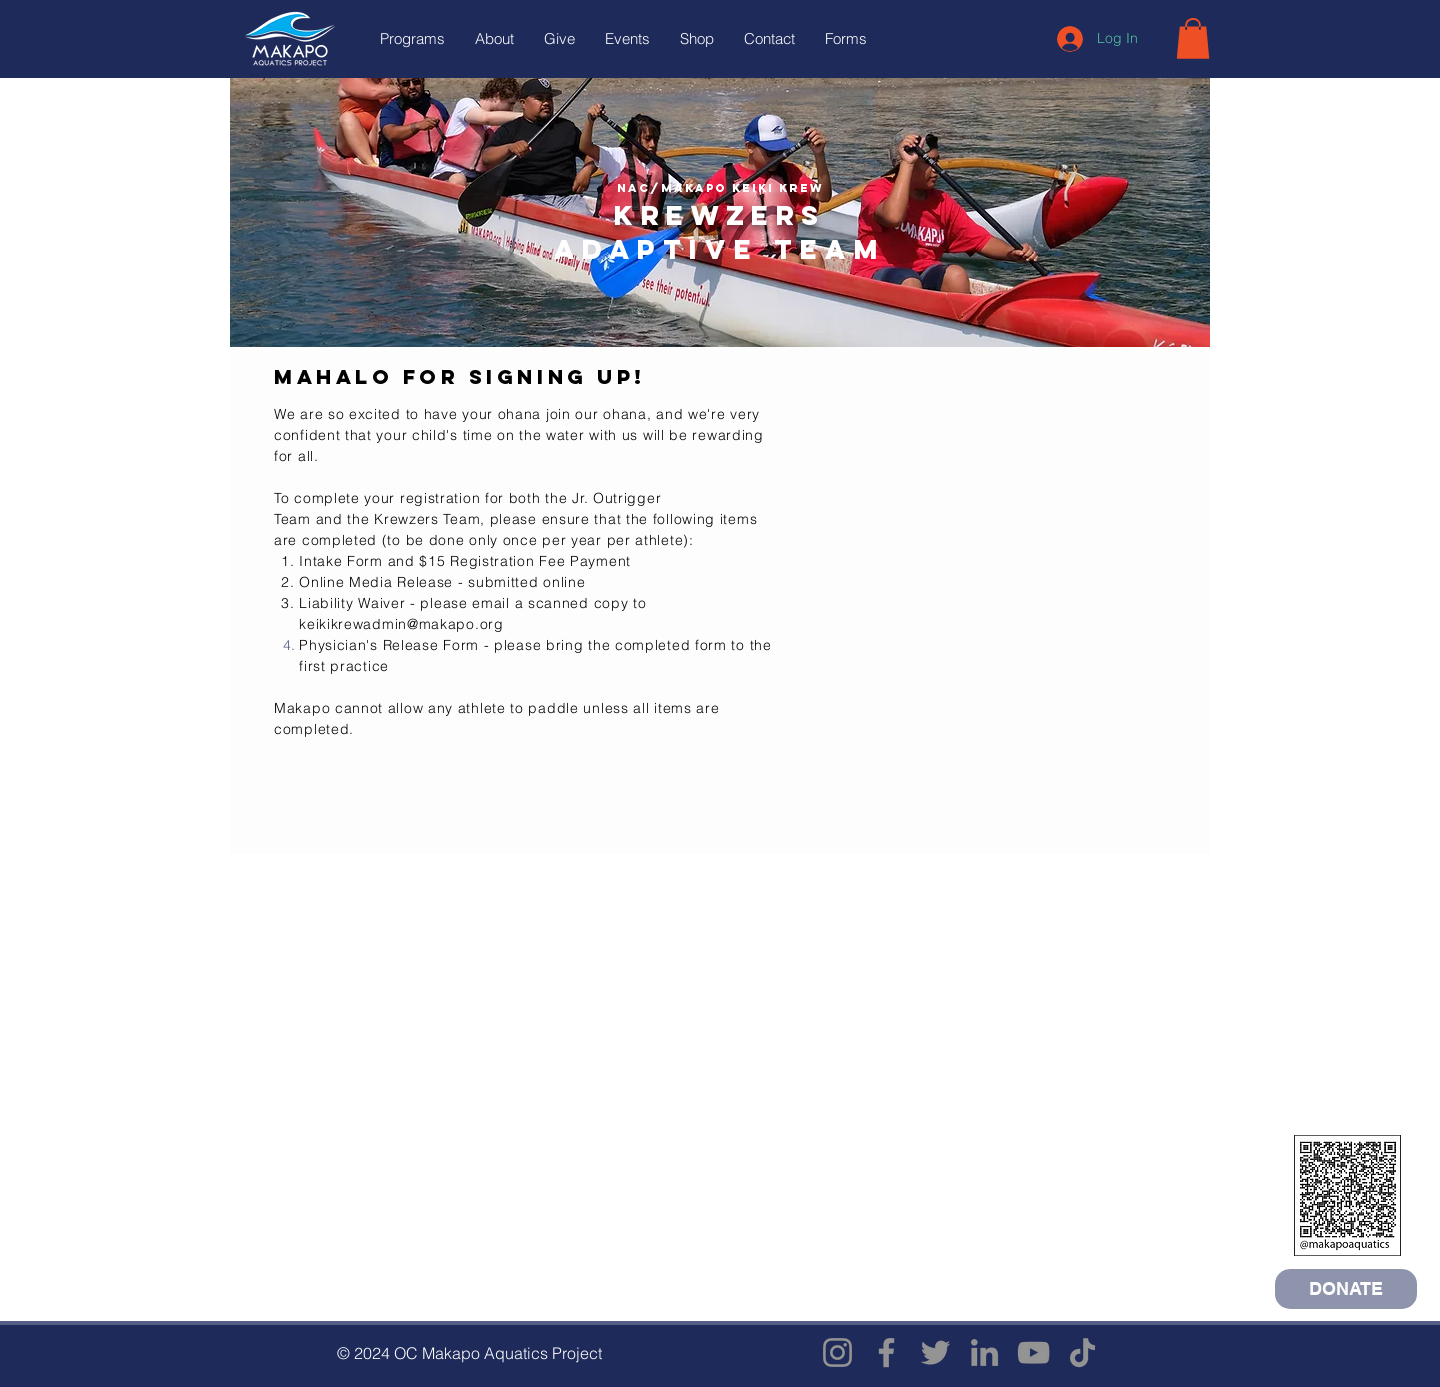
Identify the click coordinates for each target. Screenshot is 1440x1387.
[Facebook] (886, 1352)
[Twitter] (935, 1352)
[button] (412, 39)
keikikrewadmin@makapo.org (401, 624)
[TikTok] (1082, 1352)
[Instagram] (837, 1352)
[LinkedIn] (984, 1352)
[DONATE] (1346, 1289)
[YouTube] (1033, 1352)
